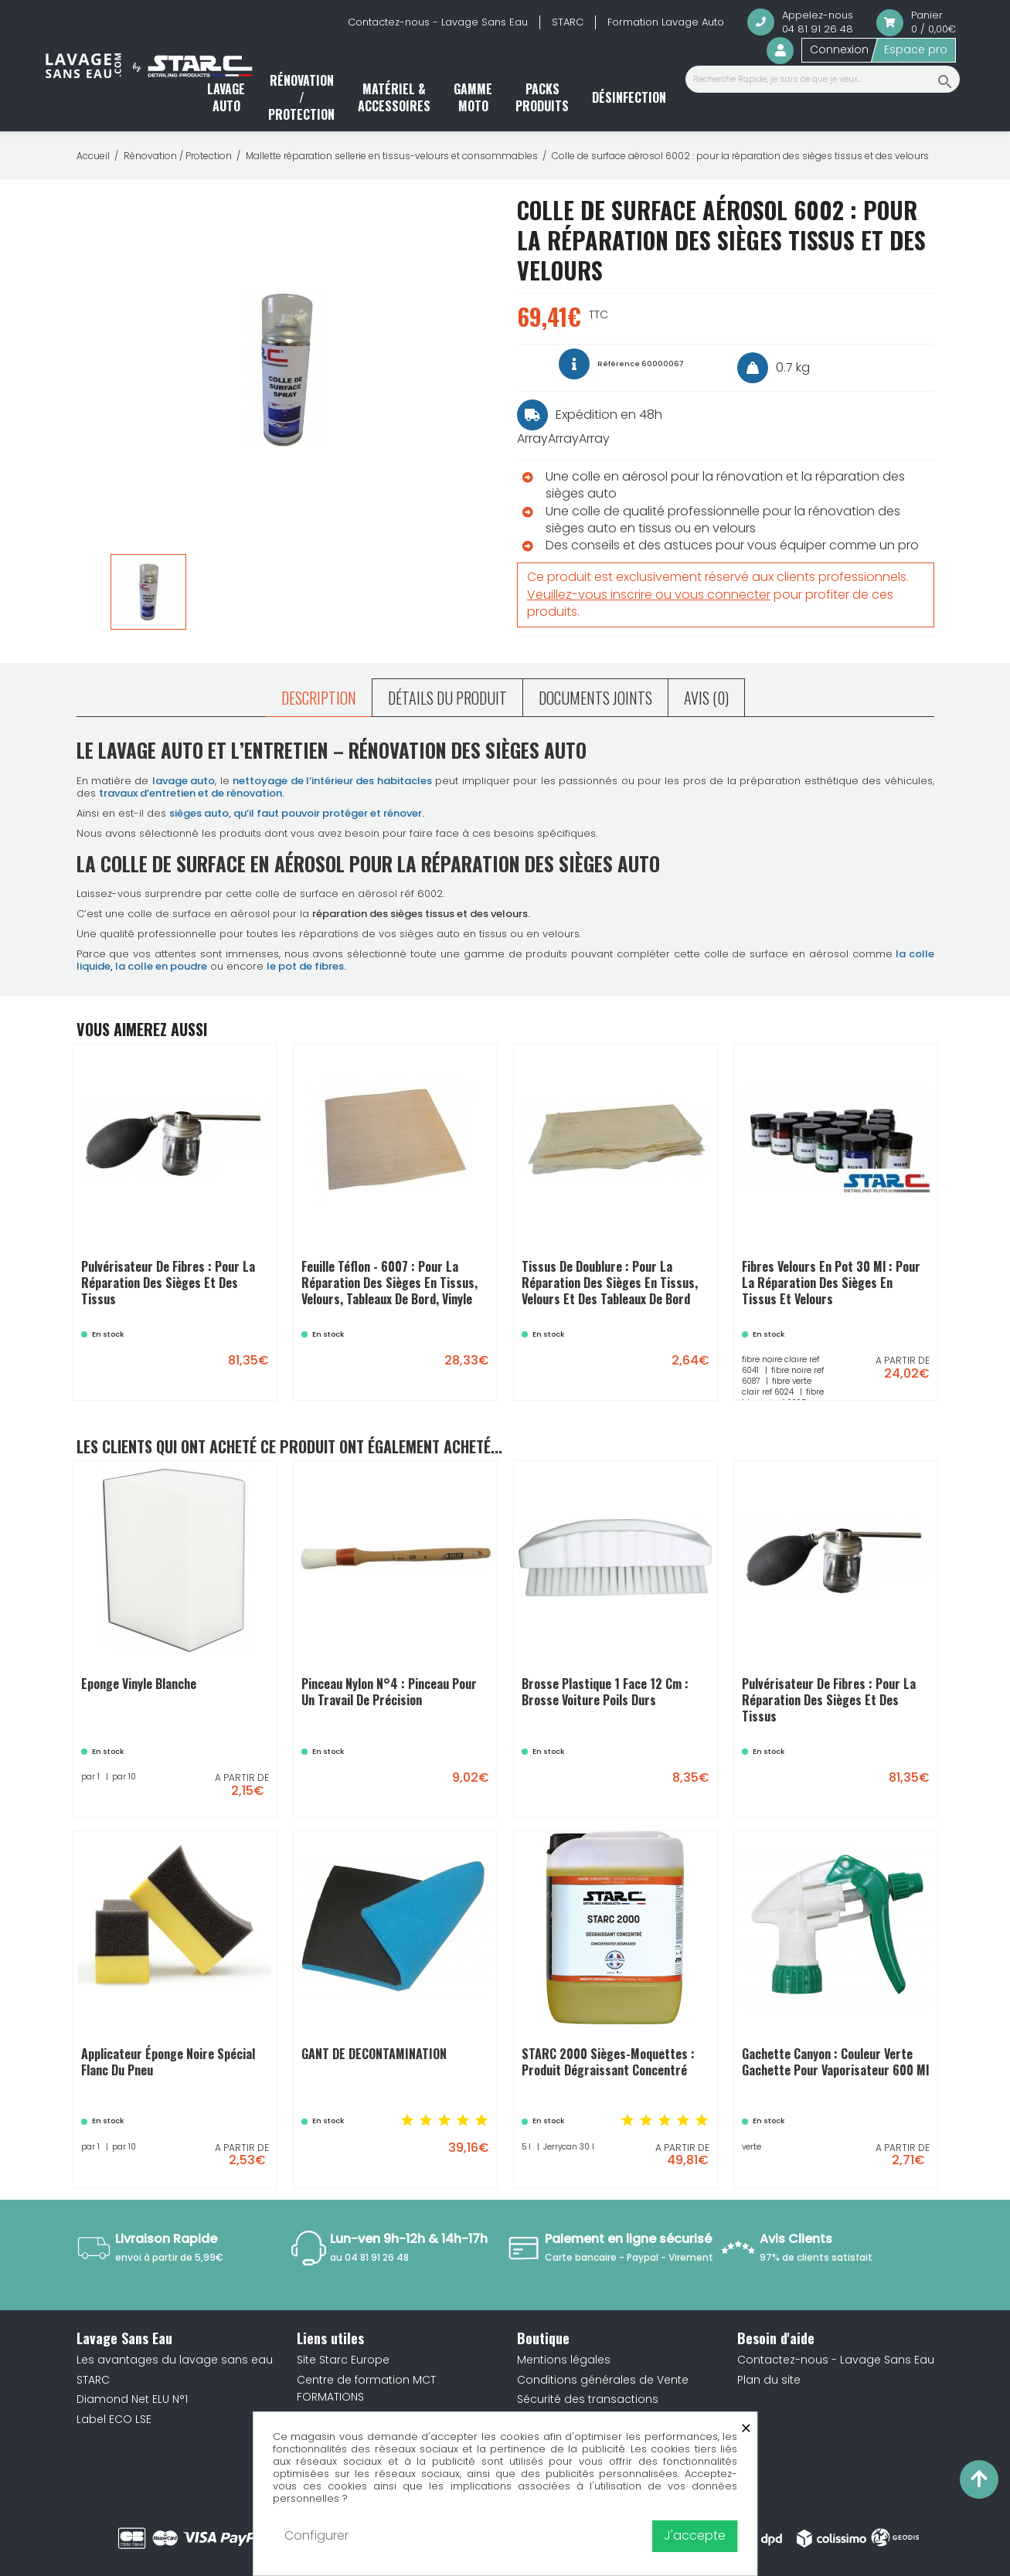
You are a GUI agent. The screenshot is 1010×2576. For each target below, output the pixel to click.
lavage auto (183, 780)
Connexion (839, 49)
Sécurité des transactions (587, 2399)
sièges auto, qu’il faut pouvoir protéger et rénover (295, 813)
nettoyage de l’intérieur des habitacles (332, 780)
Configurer (316, 2535)
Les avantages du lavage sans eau (175, 2359)
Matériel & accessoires (394, 97)
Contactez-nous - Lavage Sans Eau (438, 22)
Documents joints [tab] (595, 697)
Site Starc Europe (343, 2359)
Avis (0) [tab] (706, 697)
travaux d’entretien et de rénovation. (191, 793)
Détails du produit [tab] (447, 697)
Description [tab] (318, 697)
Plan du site (769, 2379)
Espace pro (915, 49)
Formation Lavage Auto (665, 22)
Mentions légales (563, 2359)
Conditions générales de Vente (603, 2379)
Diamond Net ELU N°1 (132, 2399)
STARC (567, 22)
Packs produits (542, 97)
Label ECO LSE (114, 2419)
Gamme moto (473, 97)
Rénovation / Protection (301, 97)
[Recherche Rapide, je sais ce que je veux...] (822, 79)
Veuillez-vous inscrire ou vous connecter (648, 594)
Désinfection (629, 97)
